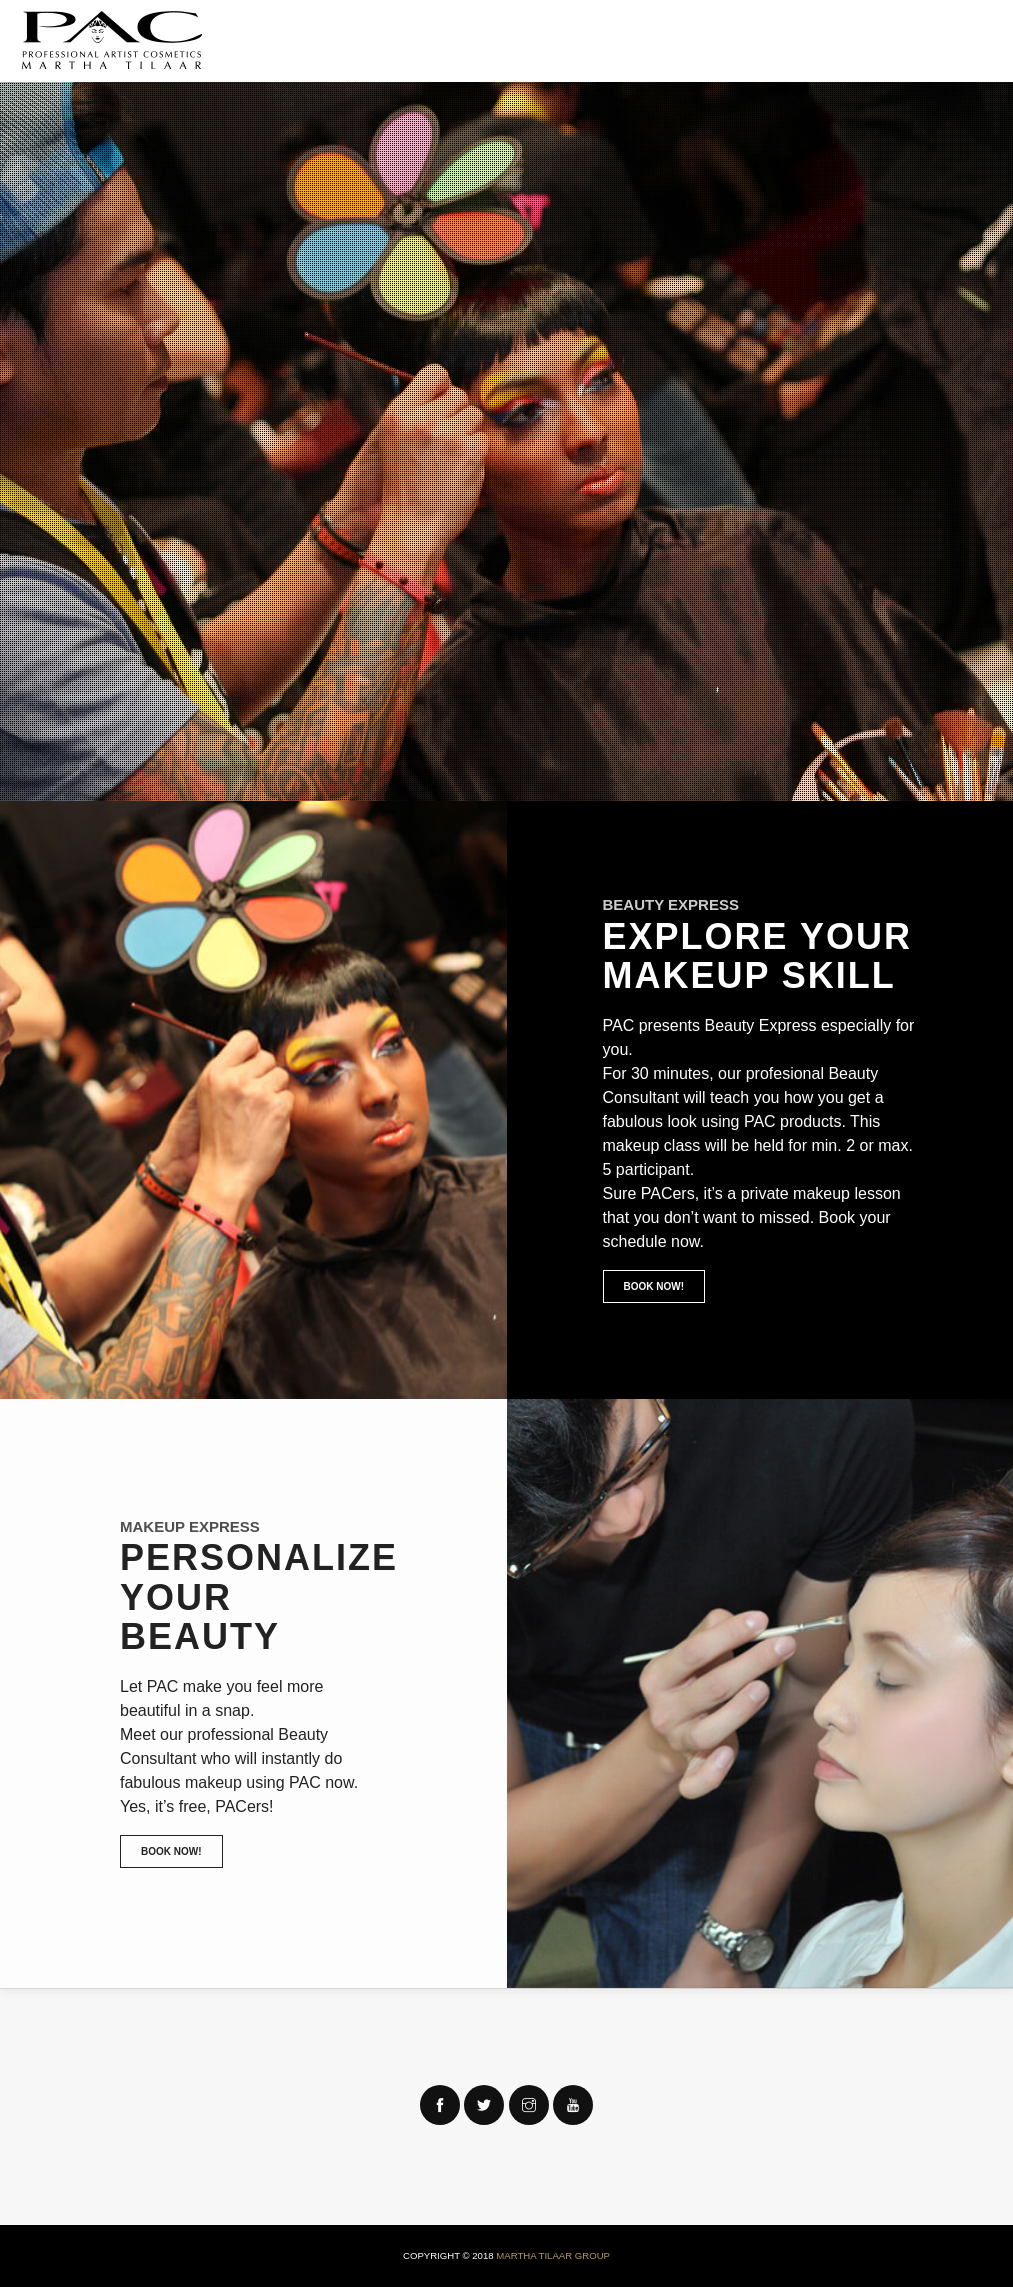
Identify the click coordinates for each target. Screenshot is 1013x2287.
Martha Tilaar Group (553, 2255)
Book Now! (654, 1286)
